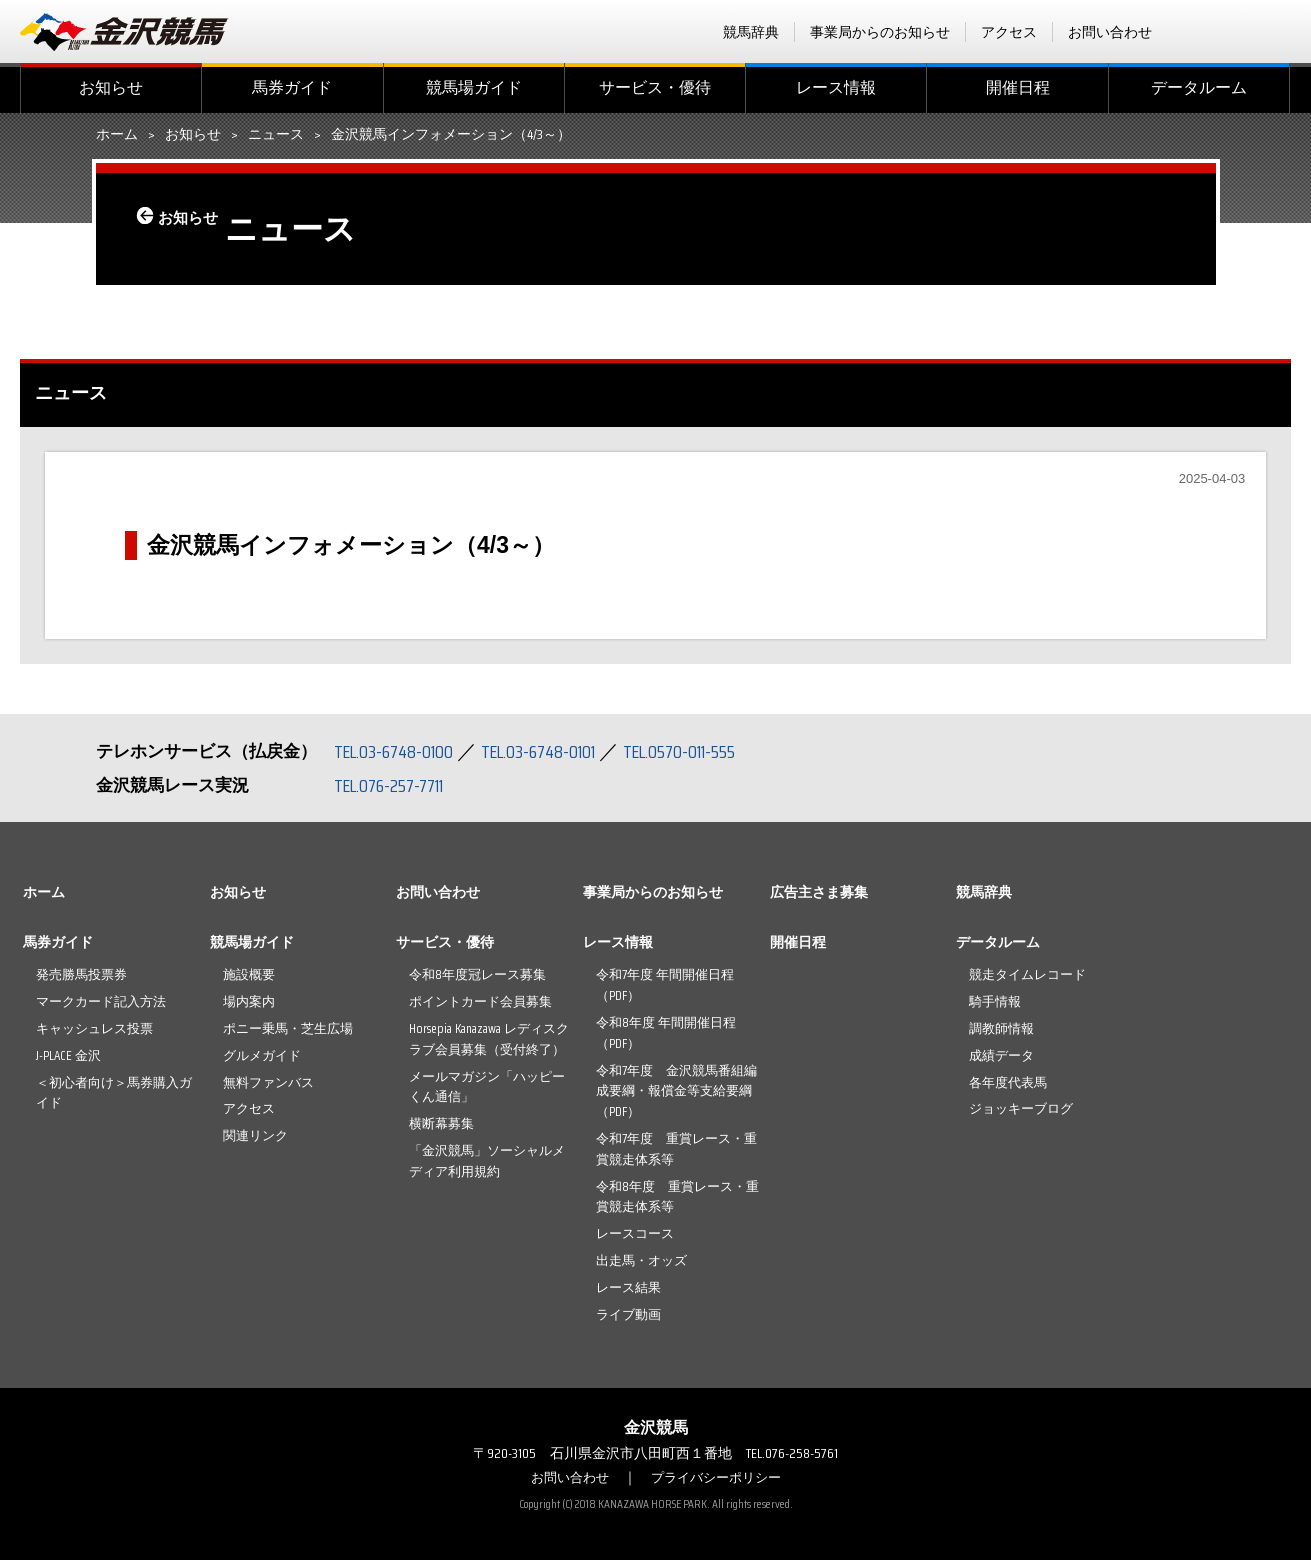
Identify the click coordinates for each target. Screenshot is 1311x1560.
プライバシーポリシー (719, 1477)
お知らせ (111, 87)
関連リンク (255, 1135)
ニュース (276, 135)
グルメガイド (262, 1055)
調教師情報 (1001, 1028)
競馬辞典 (751, 32)
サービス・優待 (655, 87)
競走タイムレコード (1027, 974)
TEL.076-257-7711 (395, 785)
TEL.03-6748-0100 (398, 751)
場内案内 (249, 1001)
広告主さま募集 (819, 892)
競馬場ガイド (474, 87)
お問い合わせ (1110, 32)
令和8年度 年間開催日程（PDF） (666, 1033)
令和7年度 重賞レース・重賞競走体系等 (676, 1149)
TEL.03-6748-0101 (554, 751)
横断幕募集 (441, 1123)
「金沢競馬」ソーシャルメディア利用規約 (487, 1161)
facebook (1200, 32)
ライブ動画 (628, 1314)
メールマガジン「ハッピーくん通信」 (487, 1087)
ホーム (117, 135)
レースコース (635, 1233)
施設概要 (249, 974)
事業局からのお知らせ (880, 32)
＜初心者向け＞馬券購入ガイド (114, 1093)
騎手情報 (995, 1001)
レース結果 (628, 1287)
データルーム (1199, 87)
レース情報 (836, 87)
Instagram (1278, 32)
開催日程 (1018, 87)
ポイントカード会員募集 (480, 1001)
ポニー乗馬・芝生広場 (288, 1028)
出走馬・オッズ (641, 1260)
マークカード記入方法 (101, 1001)
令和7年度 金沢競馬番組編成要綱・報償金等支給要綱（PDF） (676, 1091)
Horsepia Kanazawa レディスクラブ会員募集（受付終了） (489, 1039)
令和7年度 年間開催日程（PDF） (665, 985)
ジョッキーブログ (1021, 1108)
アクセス (1009, 32)
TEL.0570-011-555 (706, 751)
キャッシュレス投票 (94, 1028)
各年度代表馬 (1008, 1082)
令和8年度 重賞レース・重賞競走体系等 (677, 1197)
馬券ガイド (292, 87)
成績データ (1001, 1055)
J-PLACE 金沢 (68, 1055)
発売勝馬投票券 (81, 974)
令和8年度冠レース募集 (477, 974)
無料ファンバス (268, 1082)
